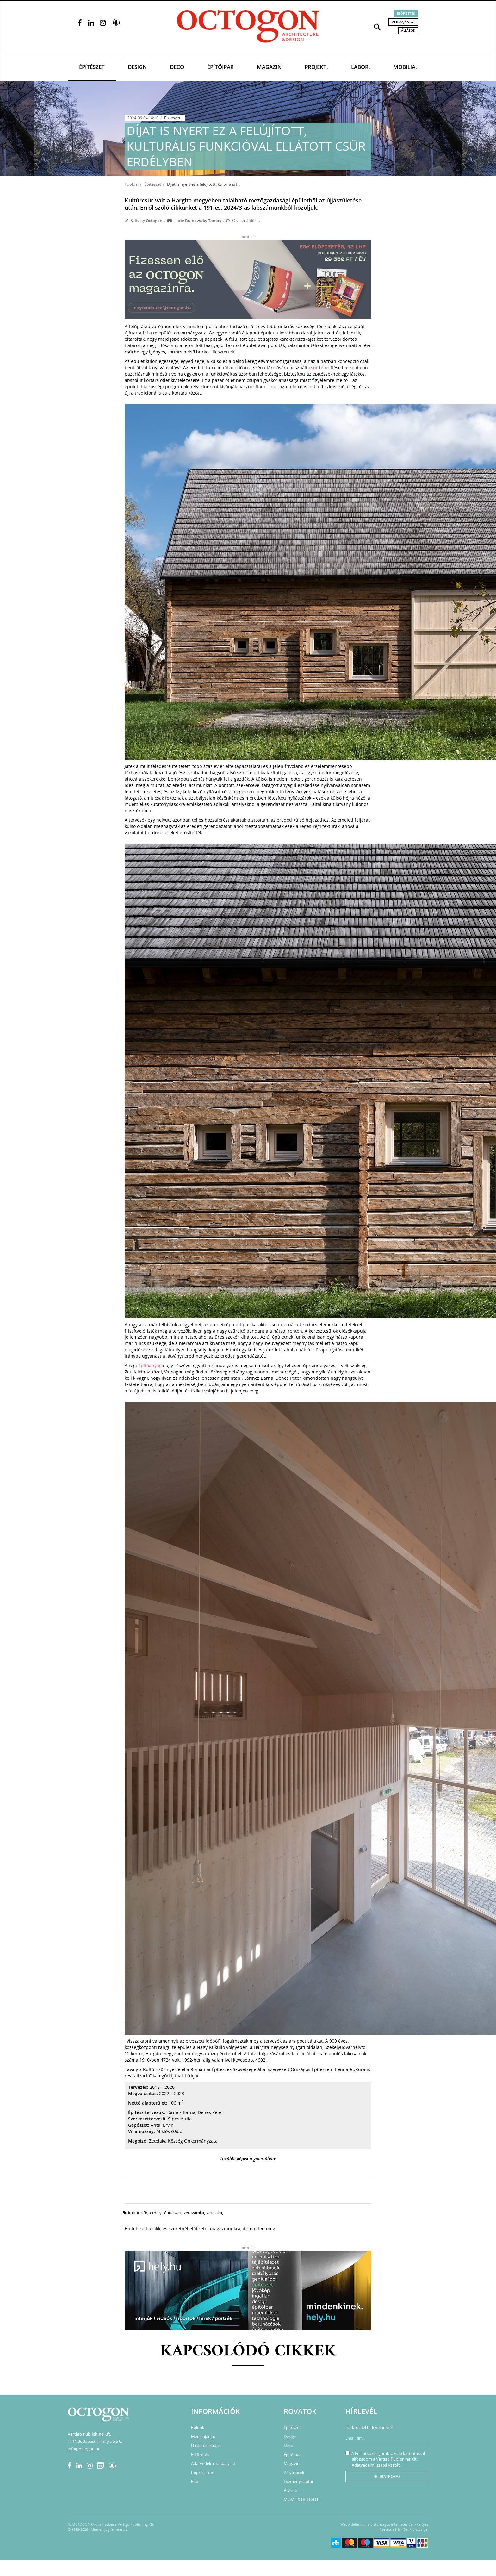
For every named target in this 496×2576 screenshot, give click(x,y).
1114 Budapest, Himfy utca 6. (95, 2441)
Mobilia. (405, 67)
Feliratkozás (386, 2476)
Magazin (269, 67)
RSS (194, 2481)
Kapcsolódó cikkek (248, 2351)
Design (137, 67)
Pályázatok (294, 2472)
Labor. (360, 67)
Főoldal (132, 184)
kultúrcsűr (137, 2213)
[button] (377, 27)
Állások (408, 30)
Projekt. (316, 67)
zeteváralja (194, 2213)
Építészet (92, 67)
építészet (172, 2213)
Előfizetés (406, 13)
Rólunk (197, 2427)
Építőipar (220, 67)
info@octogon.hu (84, 2449)
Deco (177, 67)
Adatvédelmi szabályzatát (376, 2465)
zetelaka (214, 2213)
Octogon (154, 220)
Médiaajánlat (403, 22)
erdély (156, 2213)
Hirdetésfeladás (205, 2445)
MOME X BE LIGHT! (301, 2499)
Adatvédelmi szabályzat (213, 2463)
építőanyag (150, 1365)
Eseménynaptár (298, 2481)
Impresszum (202, 2472)
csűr (313, 367)
